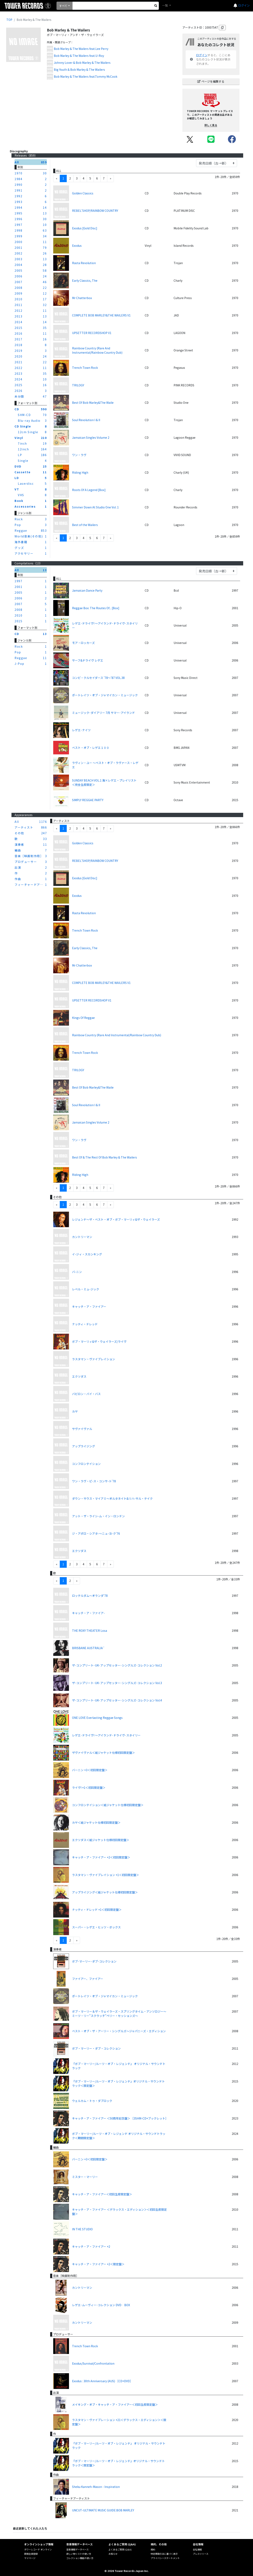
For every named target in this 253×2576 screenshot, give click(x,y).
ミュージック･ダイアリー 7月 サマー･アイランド (103, 713)
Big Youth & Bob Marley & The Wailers (79, 69)
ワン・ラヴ (79, 455)
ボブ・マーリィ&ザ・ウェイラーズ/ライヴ (99, 1341)
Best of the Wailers (85, 525)
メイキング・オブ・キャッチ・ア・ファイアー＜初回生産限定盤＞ (115, 2404)
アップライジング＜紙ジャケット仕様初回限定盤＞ (105, 1892)
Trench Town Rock (85, 368)
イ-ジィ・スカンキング (87, 1254)
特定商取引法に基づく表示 (164, 2553)
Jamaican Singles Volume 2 (90, 437)
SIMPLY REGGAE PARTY (87, 800)
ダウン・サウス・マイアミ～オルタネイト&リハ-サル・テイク (112, 1498)
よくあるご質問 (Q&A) (120, 2549)
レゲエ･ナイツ (81, 730)
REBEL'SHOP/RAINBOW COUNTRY (95, 211)
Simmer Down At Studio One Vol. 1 (95, 507)
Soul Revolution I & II (86, 420)
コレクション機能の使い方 (79, 2558)
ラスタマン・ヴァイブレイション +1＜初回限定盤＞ (105, 1875)
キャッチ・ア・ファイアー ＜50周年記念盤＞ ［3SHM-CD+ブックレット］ (120, 2118)
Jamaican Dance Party (87, 590)
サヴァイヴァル (82, 1429)
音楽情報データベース (77, 2549)
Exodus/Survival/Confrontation (93, 2363)
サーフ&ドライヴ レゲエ (87, 660)
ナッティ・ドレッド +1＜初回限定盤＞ (97, 1910)
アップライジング (83, 1446)
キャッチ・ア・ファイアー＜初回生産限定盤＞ (102, 2194)
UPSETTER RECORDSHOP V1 (91, 333)
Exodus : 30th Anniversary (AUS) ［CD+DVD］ (102, 2381)
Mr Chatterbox (82, 298)
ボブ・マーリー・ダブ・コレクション (96, 2048)
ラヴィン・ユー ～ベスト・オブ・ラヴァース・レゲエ (105, 765)
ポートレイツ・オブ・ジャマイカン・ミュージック (105, 695)
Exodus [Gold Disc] (84, 228)
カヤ (75, 1411)
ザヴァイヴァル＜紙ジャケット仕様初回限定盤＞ (103, 1753)
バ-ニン (77, 1272)
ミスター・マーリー (85, 2177)
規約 (153, 2549)
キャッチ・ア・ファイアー (89, 1306)
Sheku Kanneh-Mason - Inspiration (96, 2487)
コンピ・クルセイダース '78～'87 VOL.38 (98, 678)
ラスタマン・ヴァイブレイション (93, 1359)
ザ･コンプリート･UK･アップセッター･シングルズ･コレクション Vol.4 (117, 1700)
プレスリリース (200, 2553)
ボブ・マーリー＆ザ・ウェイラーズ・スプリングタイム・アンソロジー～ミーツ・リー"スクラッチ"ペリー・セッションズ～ (119, 2013)
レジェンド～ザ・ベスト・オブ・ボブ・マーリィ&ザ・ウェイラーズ (116, 1219)
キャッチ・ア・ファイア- (88, 1613)
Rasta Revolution (84, 263)
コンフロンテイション (86, 1464)
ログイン (244, 5)
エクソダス (79, 1376)
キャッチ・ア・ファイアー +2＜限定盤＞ (98, 2264)
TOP (9, 20)
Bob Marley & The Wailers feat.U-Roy (79, 56)
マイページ (29, 2558)
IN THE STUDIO (82, 2229)
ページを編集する (210, 81)
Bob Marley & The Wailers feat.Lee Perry (81, 49)
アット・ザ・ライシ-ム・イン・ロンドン (98, 1516)
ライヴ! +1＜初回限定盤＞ (88, 1787)
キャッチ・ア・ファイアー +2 (91, 2246)
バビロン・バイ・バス (86, 1394)
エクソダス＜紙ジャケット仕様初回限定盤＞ (100, 1840)
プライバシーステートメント (165, 2558)
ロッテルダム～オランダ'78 (90, 1596)
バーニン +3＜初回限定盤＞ (89, 1770)
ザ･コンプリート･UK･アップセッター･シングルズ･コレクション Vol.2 (117, 1665)
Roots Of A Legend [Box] (89, 490)
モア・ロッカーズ (83, 643)
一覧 (165, 5)
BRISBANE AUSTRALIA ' (88, 1648)
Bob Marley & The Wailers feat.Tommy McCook (85, 76)
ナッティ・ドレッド (85, 1324)
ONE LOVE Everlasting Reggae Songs (97, 1718)
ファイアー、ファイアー (87, 1979)
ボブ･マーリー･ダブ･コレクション (94, 1961)
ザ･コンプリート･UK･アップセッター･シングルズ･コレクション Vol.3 (117, 1683)
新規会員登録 (31, 2553)
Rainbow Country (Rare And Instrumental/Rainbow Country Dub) (97, 350)
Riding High (80, 472)
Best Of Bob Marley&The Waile (93, 402)
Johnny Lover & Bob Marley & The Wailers (82, 63)
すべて (63, 6)
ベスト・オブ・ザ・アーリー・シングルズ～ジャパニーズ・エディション (119, 2031)
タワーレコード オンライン (38, 2549)
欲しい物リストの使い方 (78, 2553)
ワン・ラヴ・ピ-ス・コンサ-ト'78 (94, 1481)
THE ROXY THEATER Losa (89, 1630)
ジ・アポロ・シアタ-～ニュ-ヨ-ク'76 (96, 1533)
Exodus (77, 245)
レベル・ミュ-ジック (85, 1289)
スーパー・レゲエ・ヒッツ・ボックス (96, 1927)
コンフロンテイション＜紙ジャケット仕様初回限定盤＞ (107, 1805)
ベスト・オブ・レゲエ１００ (90, 748)
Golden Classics (82, 193)
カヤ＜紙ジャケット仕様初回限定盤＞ (96, 1822)
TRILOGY (78, 385)
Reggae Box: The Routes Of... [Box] (95, 608)
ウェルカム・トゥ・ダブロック (92, 2101)
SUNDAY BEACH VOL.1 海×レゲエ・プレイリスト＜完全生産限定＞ (104, 782)
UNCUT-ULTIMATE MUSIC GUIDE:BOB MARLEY (103, 2510)
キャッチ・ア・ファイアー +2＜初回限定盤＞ (101, 1857)
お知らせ (112, 2553)
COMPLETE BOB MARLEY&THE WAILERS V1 (101, 315)
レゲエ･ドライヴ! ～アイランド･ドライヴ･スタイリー (105, 625)
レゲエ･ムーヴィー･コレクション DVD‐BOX (101, 2305)
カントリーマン (82, 1237)
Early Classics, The (84, 280)
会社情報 (197, 2549)
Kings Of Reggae (83, 1018)
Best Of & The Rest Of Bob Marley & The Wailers (104, 1157)
